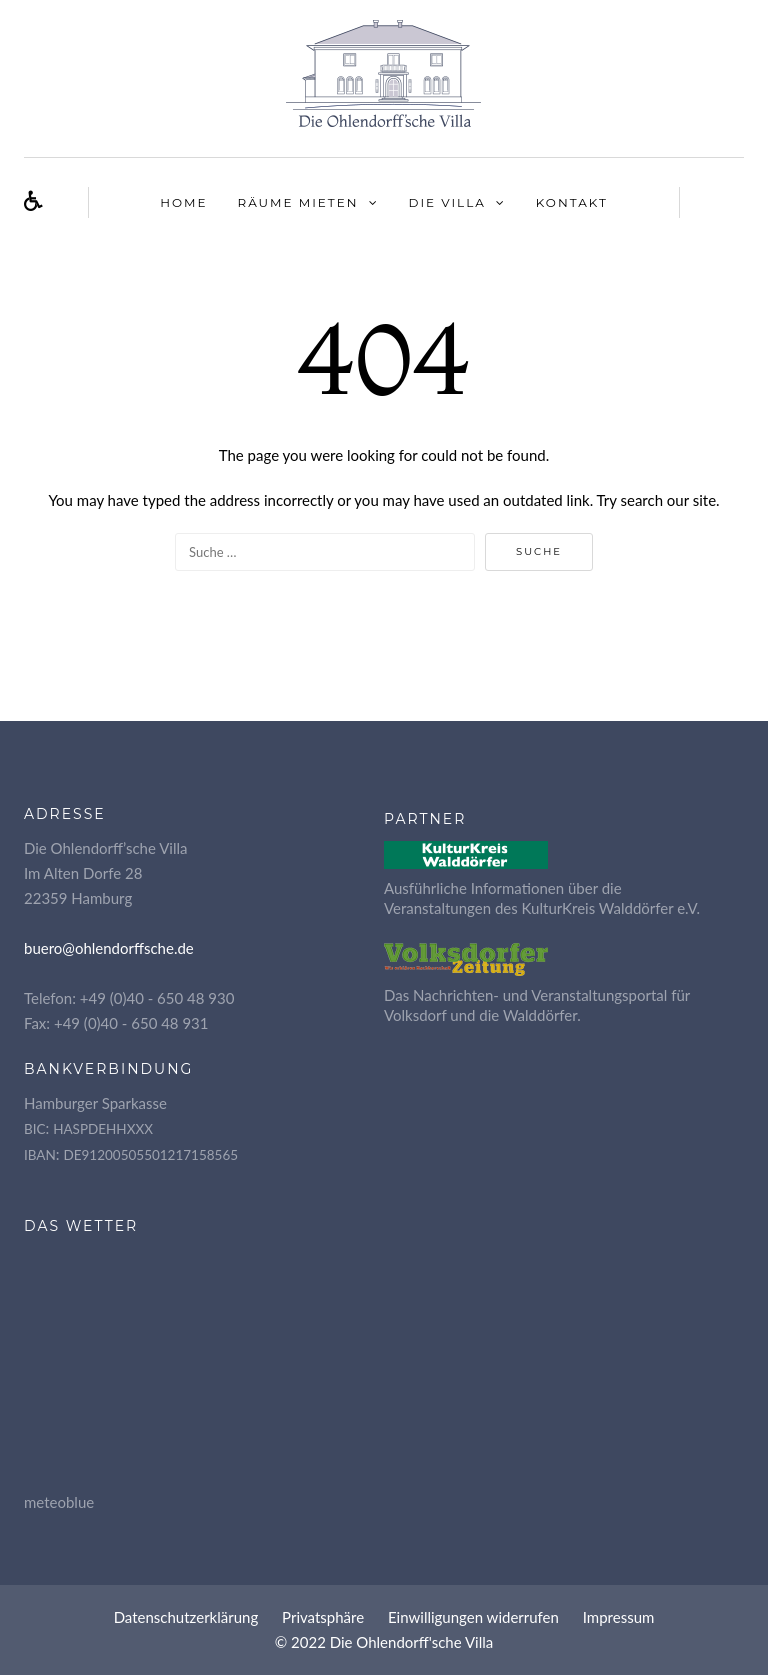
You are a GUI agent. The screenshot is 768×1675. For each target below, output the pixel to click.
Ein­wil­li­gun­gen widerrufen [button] (473, 1617)
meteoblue (59, 1502)
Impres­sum (619, 1617)
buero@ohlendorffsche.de (109, 948)
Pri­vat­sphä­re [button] (323, 1617)
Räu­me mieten (298, 202)
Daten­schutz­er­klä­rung (186, 1617)
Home (183, 202)
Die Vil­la (447, 202)
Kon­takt (572, 202)
